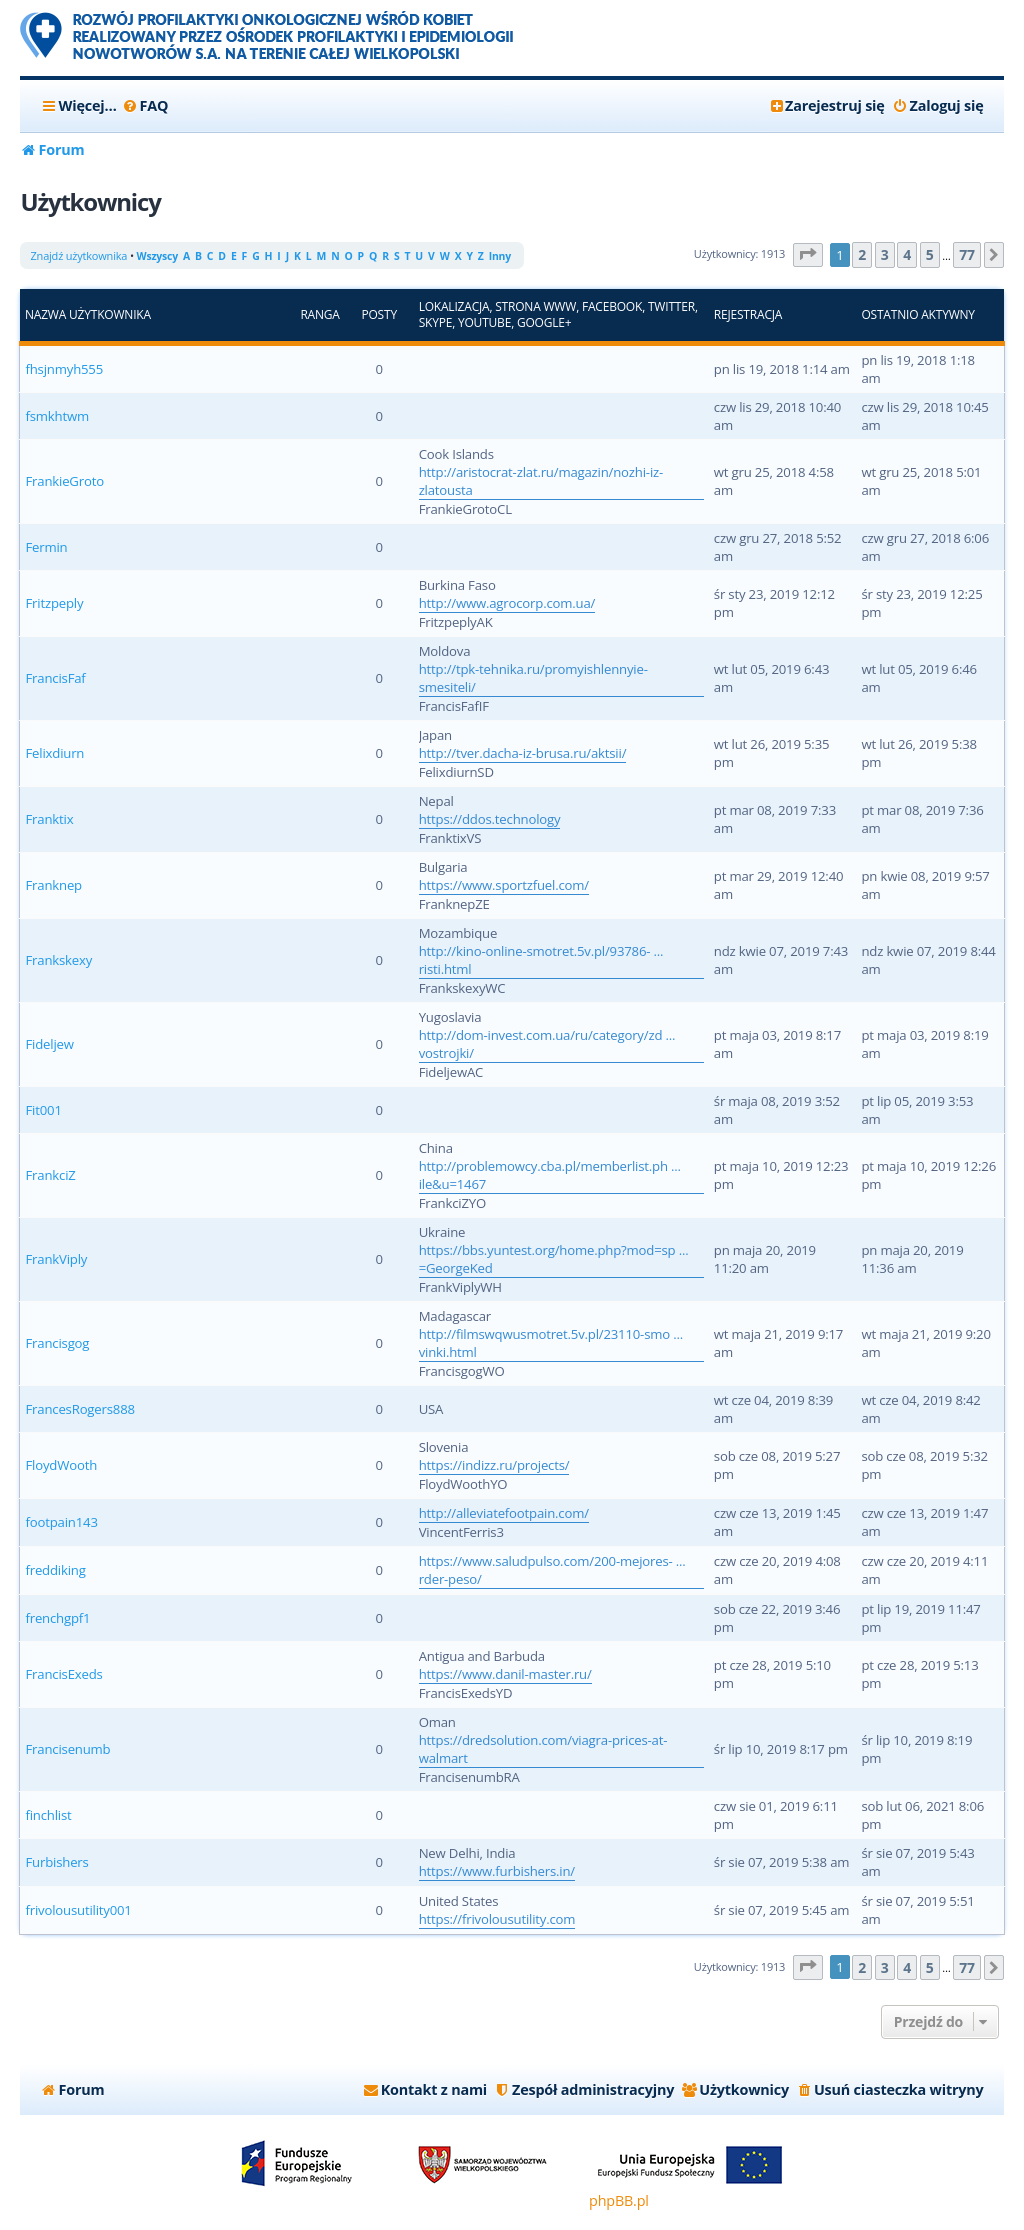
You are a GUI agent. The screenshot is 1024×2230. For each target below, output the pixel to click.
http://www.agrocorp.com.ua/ (507, 603)
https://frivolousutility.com (497, 1919)
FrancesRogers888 (79, 1409)
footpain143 (61, 1522)
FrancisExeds (63, 1674)
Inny (500, 256)
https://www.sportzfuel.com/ (504, 885)
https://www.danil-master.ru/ (505, 1674)
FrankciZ (50, 1175)
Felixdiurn (54, 753)
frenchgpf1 (57, 1618)
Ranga (319, 315)
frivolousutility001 (78, 1910)
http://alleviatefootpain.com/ (504, 1513)
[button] (808, 255)
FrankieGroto (64, 481)
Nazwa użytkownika (88, 315)
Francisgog (57, 1343)
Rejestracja (748, 315)
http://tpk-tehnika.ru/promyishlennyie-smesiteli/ (533, 678)
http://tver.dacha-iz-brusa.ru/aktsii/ (523, 753)
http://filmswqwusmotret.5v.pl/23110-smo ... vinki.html (551, 1343)
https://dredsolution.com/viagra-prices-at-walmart (543, 1749)
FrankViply (56, 1259)
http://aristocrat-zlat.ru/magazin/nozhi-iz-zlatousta (541, 481)
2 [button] (862, 254)
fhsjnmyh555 (64, 369)
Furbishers (56, 1862)
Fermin (46, 547)
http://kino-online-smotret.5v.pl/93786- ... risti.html (541, 960)
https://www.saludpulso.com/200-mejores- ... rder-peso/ (552, 1570)
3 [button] (885, 254)
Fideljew (49, 1044)
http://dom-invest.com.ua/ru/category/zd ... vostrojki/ (547, 1044)
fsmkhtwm (56, 416)
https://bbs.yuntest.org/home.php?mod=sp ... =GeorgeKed (554, 1259)
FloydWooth (61, 1465)
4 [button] (907, 254)
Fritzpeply (54, 603)
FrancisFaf (55, 678)
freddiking (55, 1570)
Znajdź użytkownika (78, 255)
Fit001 (43, 1110)
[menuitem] (145, 106)
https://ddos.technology (490, 819)
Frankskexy (58, 960)
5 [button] (930, 254)
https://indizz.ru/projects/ (494, 1465)
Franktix (49, 819)
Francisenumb (67, 1749)
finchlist (48, 1815)
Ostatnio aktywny (917, 315)
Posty (378, 315)
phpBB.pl (619, 2200)
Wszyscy (157, 256)
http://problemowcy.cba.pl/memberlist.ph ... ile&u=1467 (550, 1175)
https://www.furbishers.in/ (497, 1871)
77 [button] (967, 254)
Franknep (53, 885)
